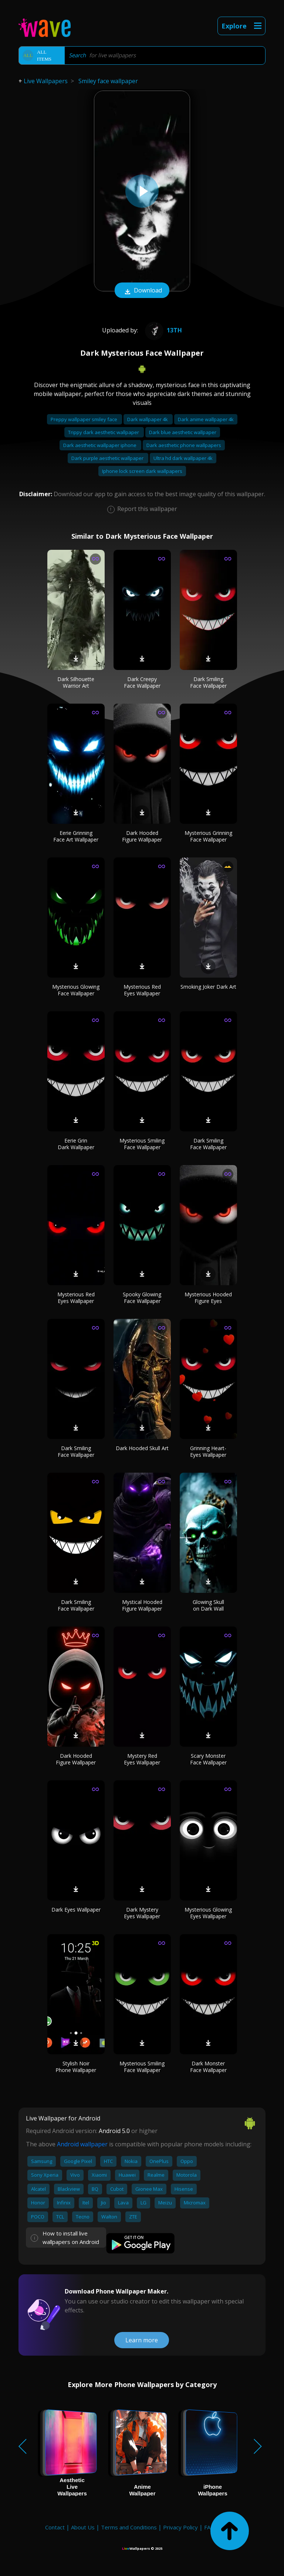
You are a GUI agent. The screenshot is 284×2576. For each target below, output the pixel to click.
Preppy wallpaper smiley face (84, 419)
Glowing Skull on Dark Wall (208, 1605)
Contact (55, 2527)
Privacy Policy (180, 2527)
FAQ (209, 2527)
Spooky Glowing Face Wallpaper (142, 1297)
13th (162, 330)
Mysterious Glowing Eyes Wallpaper (208, 1913)
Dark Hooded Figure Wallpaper (142, 836)
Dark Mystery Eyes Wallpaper (142, 1913)
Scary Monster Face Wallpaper (208, 1759)
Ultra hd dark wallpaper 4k (183, 458)
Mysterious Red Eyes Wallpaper (142, 990)
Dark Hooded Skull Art (142, 1448)
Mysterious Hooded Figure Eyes (208, 1297)
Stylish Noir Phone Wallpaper (75, 2067)
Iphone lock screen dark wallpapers (142, 471)
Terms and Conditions (129, 2527)
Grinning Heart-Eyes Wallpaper (208, 1451)
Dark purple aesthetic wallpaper (108, 458)
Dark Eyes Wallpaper (76, 1909)
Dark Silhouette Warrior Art (75, 682)
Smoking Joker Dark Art (208, 986)
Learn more (141, 2340)
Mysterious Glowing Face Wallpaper (75, 990)
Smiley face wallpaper (108, 81)
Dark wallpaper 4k (148, 419)
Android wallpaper (82, 2144)
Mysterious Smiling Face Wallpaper (142, 1144)
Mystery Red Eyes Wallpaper (142, 1759)
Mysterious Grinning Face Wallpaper (208, 836)
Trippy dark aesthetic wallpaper (104, 432)
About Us (83, 2527)
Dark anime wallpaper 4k (206, 419)
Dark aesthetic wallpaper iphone (100, 445)
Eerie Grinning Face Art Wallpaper (75, 836)
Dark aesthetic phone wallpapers (183, 445)
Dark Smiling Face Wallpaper (208, 682)
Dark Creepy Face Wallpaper (142, 682)
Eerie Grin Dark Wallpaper (76, 1144)
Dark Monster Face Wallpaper (208, 2067)
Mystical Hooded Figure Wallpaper (142, 1605)
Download (142, 291)
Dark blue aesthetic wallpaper (182, 432)
